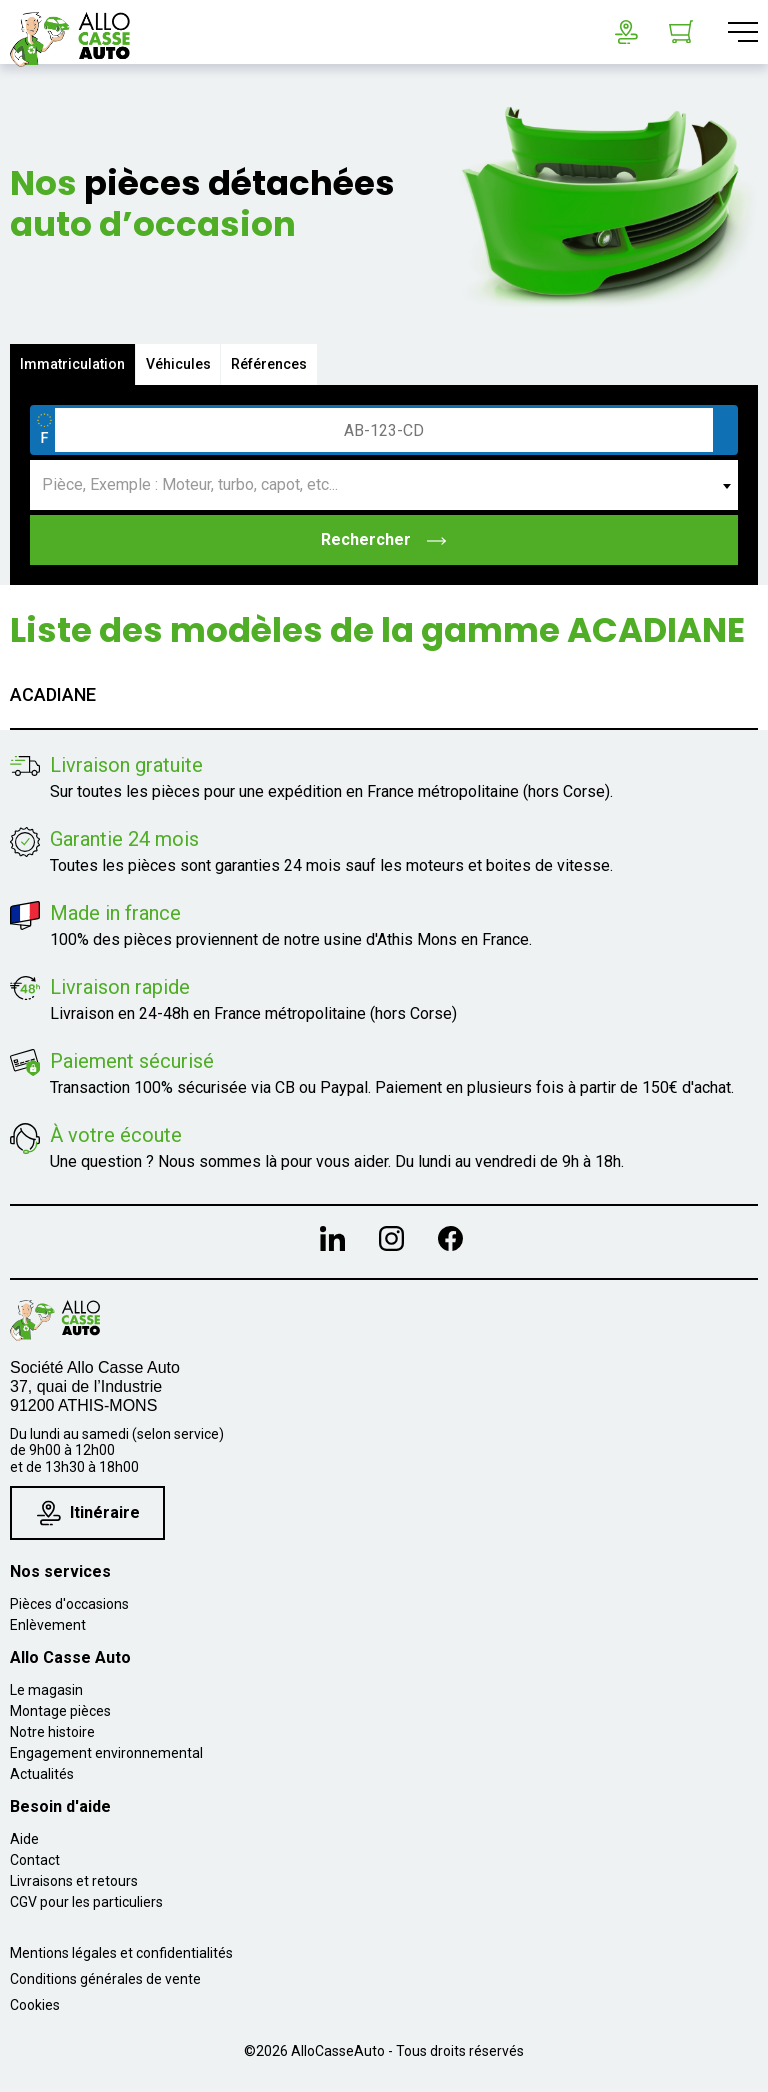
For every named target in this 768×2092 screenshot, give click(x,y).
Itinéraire (88, 1512)
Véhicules (178, 364)
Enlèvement (48, 1625)
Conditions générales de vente (105, 1979)
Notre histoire (52, 1732)
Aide (24, 1839)
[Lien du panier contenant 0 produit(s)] (681, 32)
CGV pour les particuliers (86, 1902)
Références (270, 364)
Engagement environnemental (106, 1753)
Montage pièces (60, 1711)
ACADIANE (53, 694)
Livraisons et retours (74, 1881)
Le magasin (46, 1690)
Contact (35, 1860)
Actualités (42, 1774)
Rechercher (384, 539)
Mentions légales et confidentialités (121, 1953)
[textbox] (384, 485)
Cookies (35, 2005)
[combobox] (384, 485)
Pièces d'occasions (69, 1604)
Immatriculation (72, 364)
